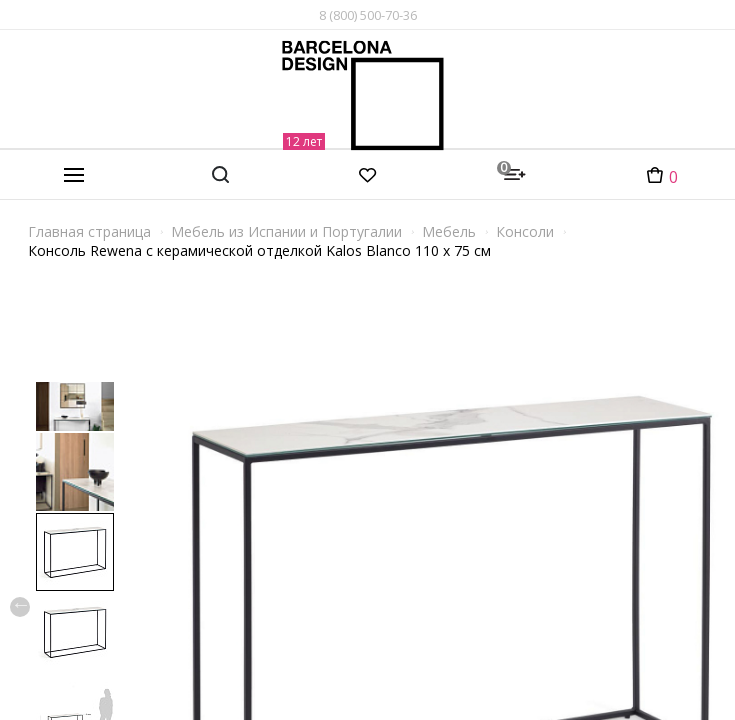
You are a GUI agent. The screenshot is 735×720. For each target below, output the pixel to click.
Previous (20, 607)
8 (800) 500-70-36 (368, 15)
